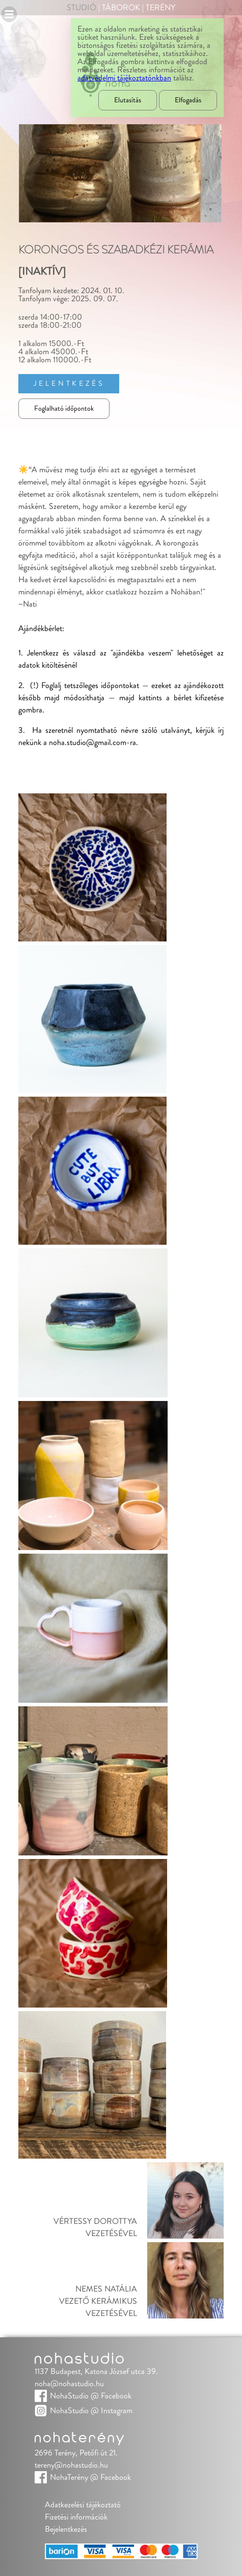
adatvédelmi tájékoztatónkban (124, 77)
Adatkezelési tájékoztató (83, 2504)
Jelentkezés (69, 384)
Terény (160, 7)
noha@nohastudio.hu (69, 2383)
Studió (81, 7)
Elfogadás (188, 100)
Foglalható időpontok (64, 409)
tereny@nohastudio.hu (71, 2465)
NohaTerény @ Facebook (90, 2477)
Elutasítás (127, 100)
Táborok (121, 7)
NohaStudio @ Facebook (90, 2395)
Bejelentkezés (66, 2529)
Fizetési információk (76, 2517)
